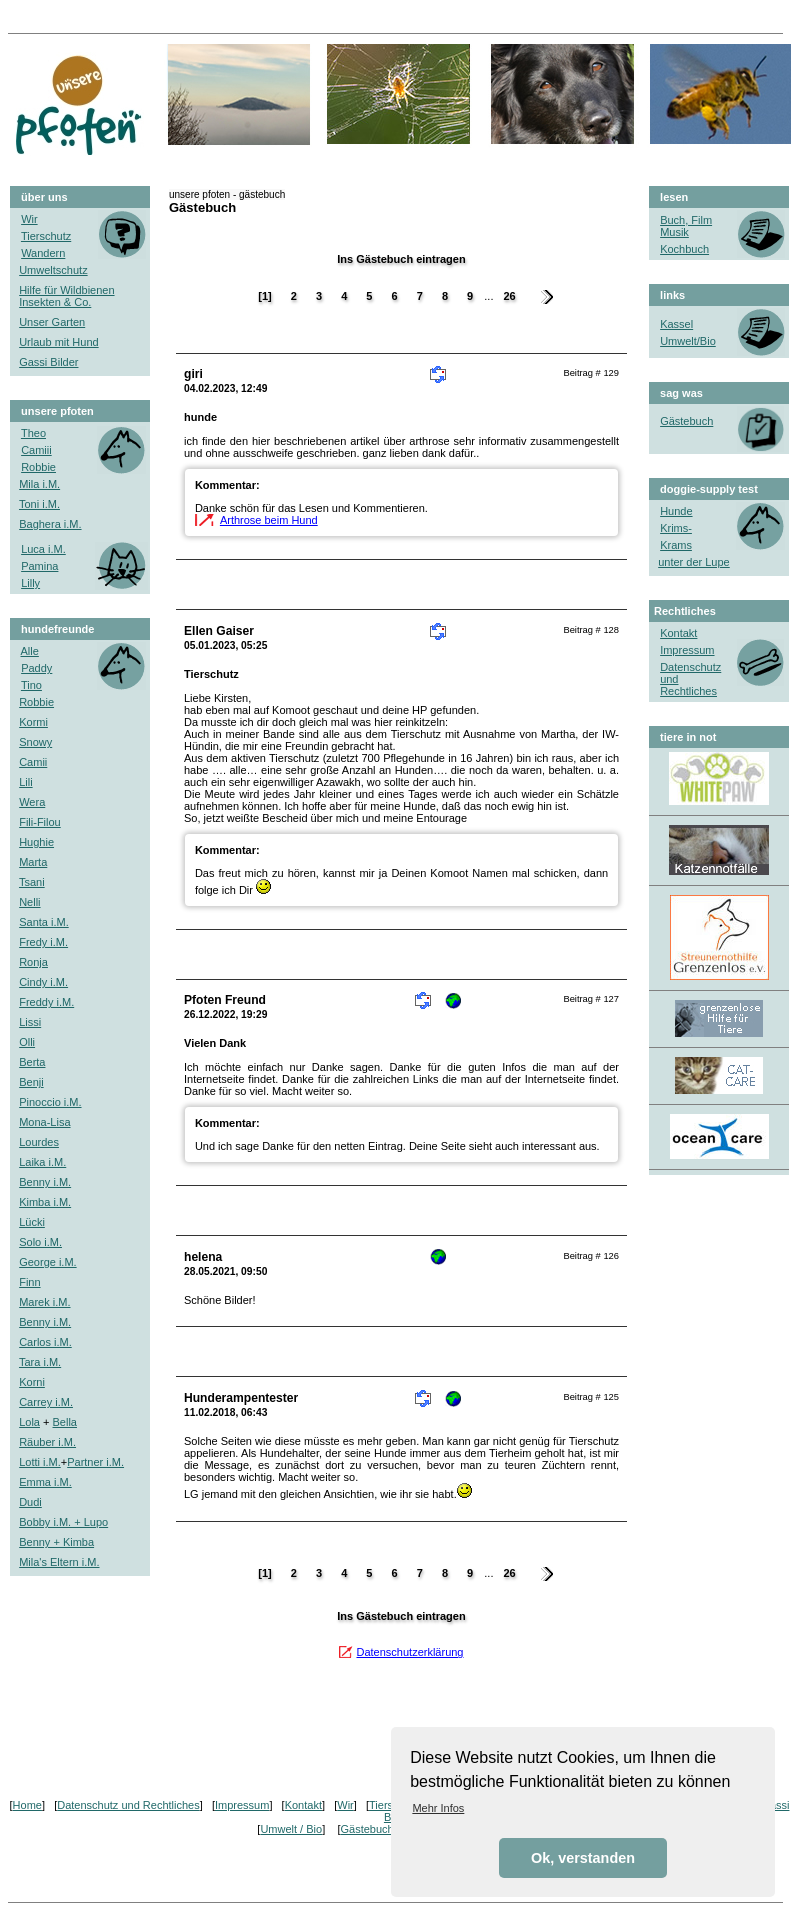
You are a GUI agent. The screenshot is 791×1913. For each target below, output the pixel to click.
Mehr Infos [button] (438, 1808)
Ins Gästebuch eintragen (401, 259)
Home (27, 1805)
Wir (345, 1805)
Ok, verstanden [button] (583, 1858)
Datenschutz (690, 667)
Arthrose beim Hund (269, 520)
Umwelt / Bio (291, 1829)
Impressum (242, 1805)
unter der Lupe (694, 562)
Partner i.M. (95, 1462)
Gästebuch (366, 1829)
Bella (65, 1422)
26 (509, 296)
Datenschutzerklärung (409, 1652)
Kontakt (678, 633)
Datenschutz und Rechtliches (128, 1805)
